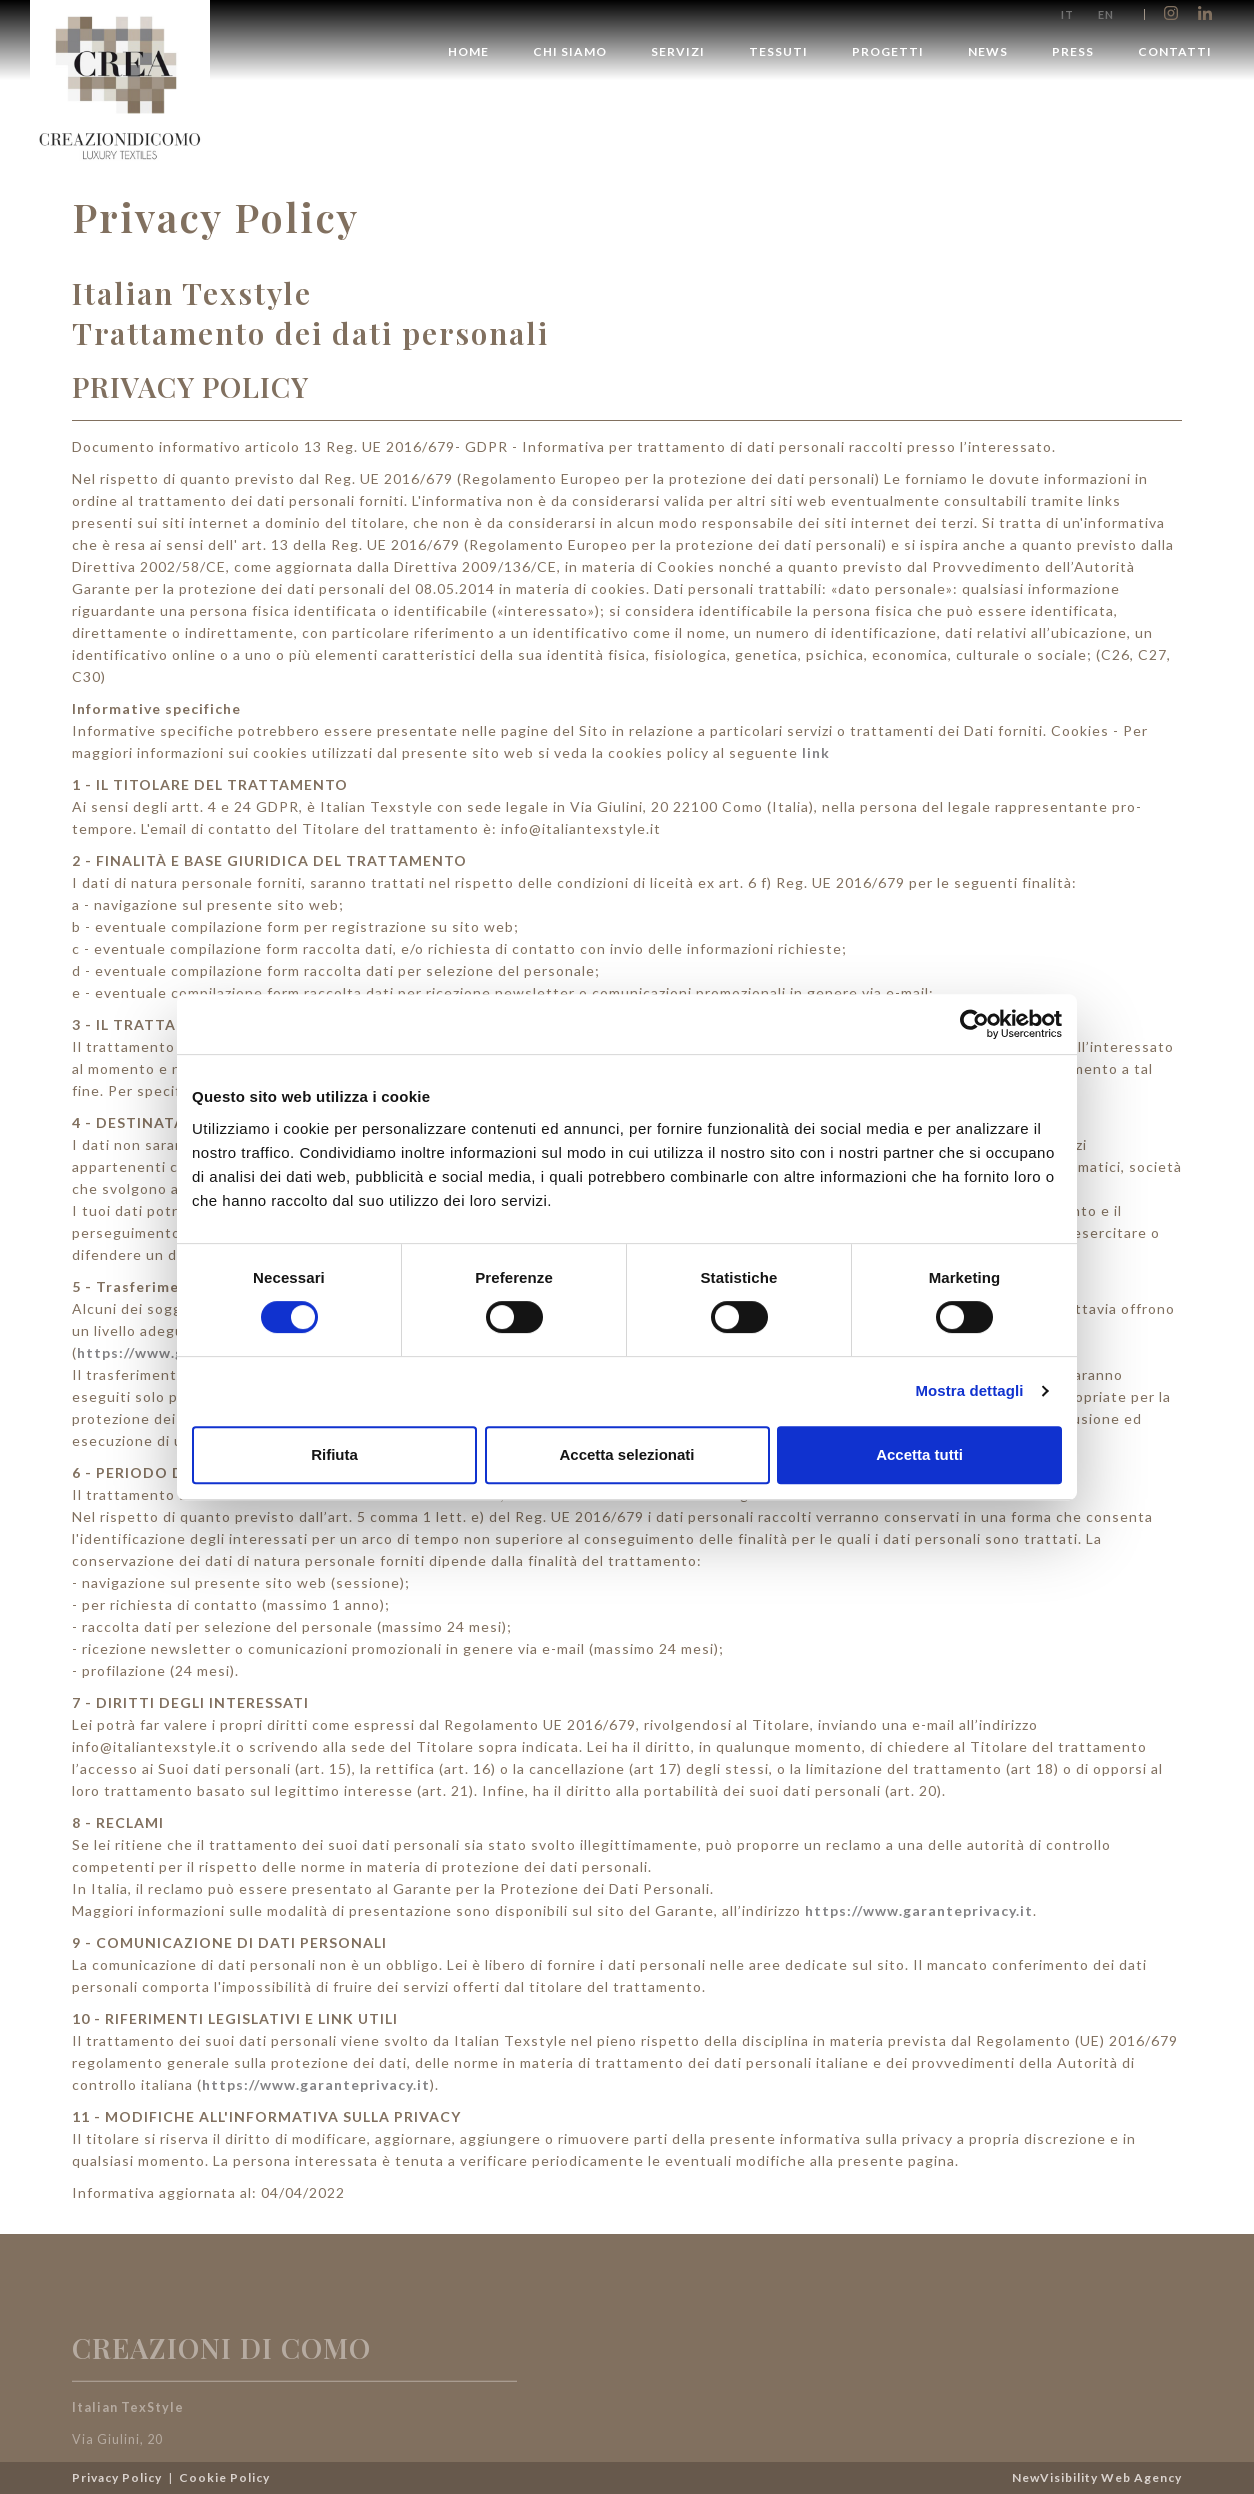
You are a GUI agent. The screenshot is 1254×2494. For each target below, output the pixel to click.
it (1067, 14)
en (1106, 14)
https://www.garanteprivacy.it (919, 1910)
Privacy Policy (118, 2477)
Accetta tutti (919, 1454)
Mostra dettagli (969, 1390)
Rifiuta (334, 1454)
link (816, 752)
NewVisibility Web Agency (1097, 2477)
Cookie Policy (224, 2477)
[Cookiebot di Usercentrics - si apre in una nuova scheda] (974, 1024)
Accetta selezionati (626, 1454)
